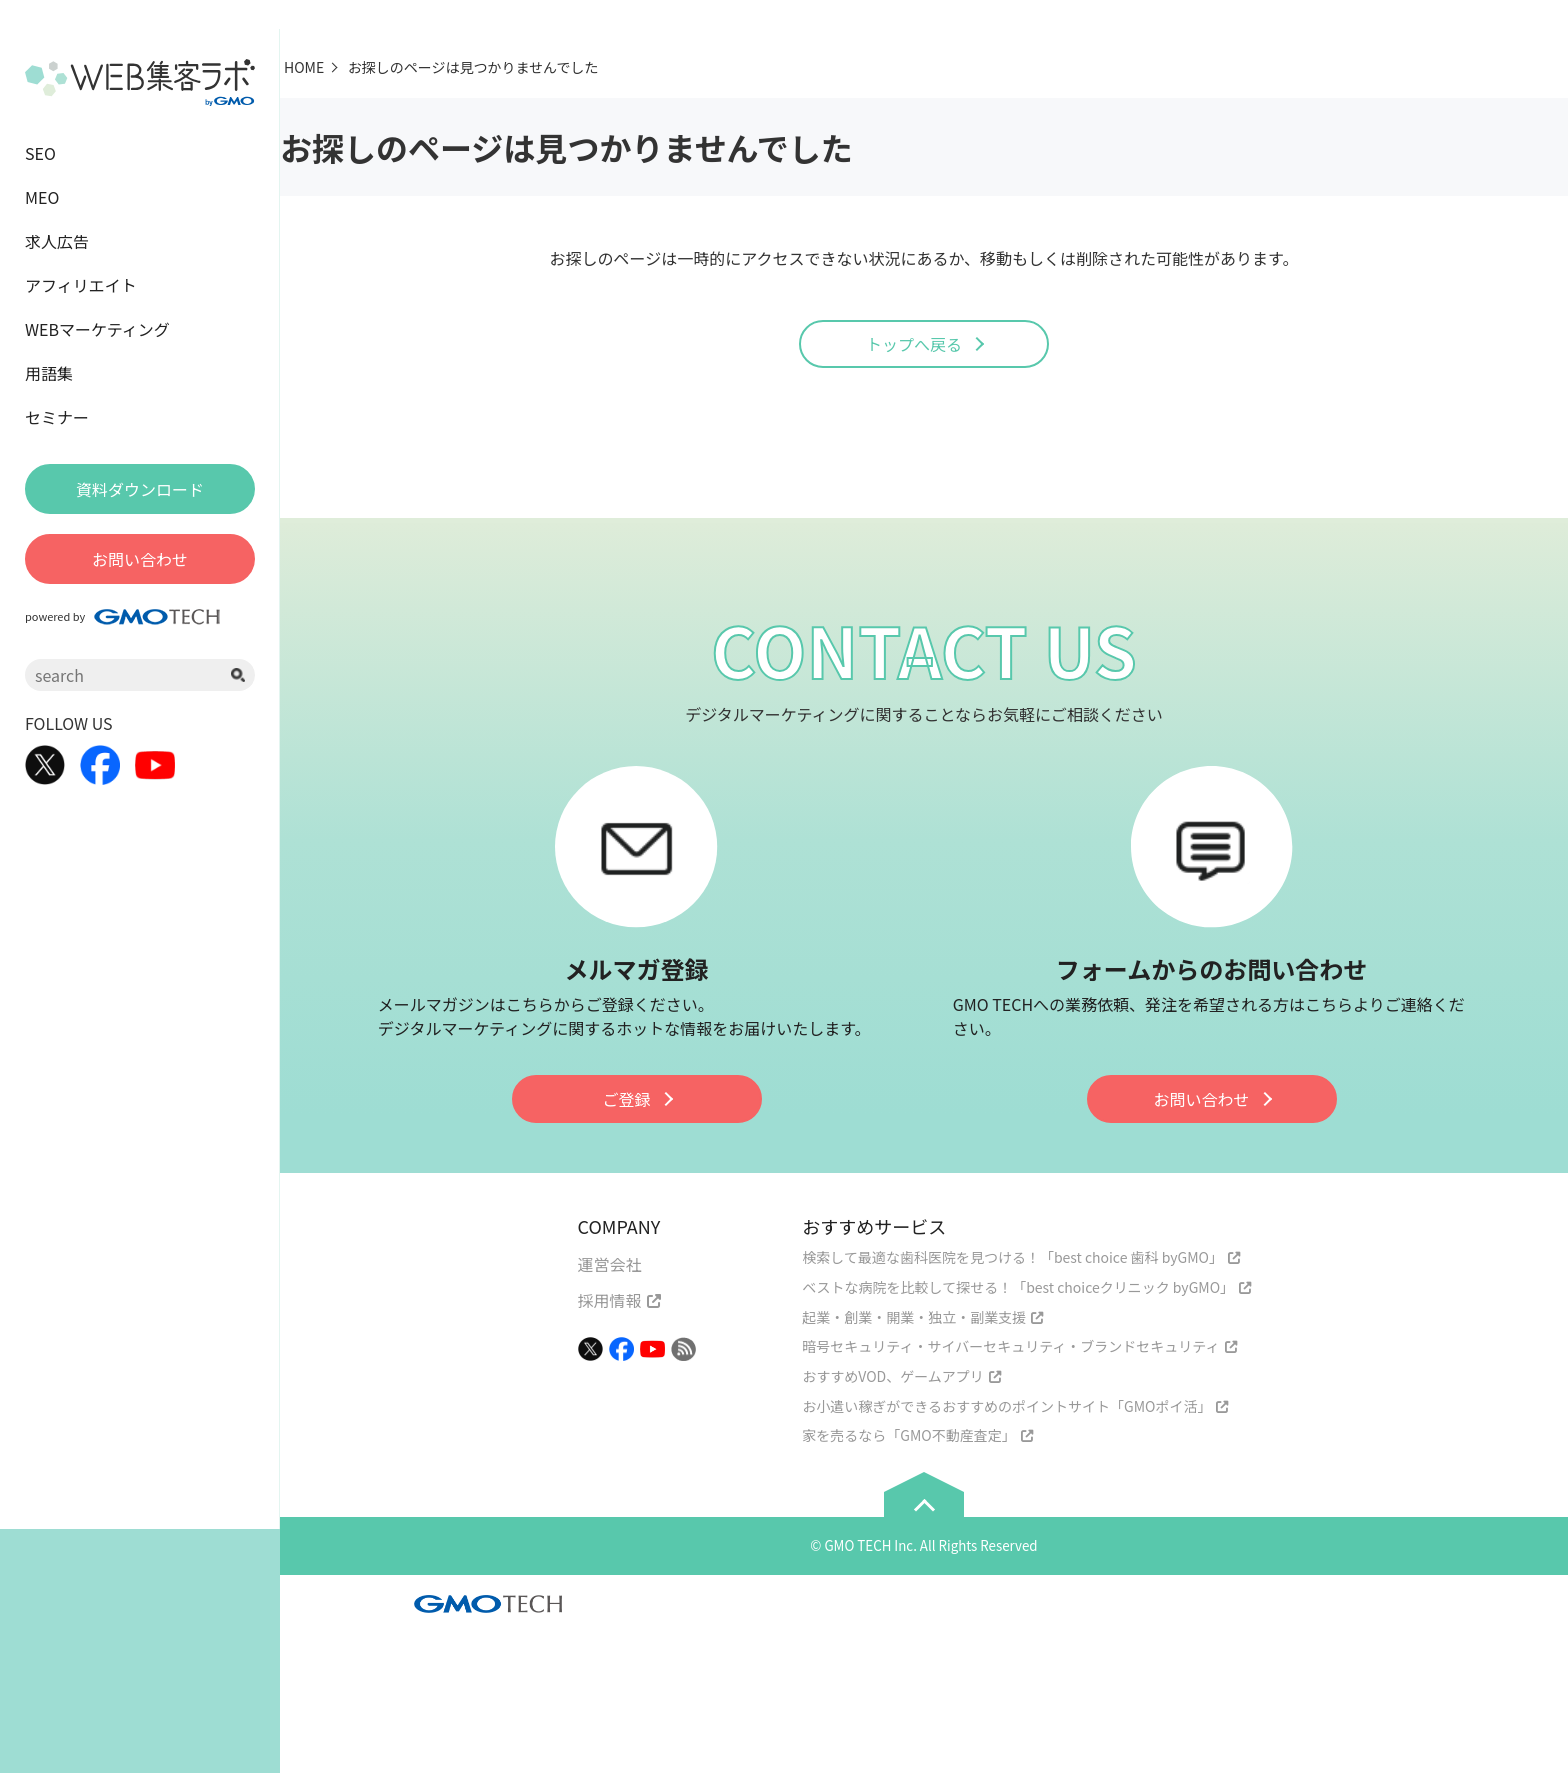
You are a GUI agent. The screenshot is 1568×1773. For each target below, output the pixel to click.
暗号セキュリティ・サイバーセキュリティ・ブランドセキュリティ (1010, 1346)
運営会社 (610, 1264)
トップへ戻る (914, 344)
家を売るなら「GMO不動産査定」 (908, 1435)
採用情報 (610, 1300)
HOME (304, 67)
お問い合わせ (1201, 1099)
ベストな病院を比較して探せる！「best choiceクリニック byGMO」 (1018, 1287)
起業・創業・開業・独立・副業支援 (914, 1317)
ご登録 (626, 1099)
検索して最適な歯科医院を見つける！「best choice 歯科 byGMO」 (1012, 1257)
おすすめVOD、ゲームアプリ (892, 1376)
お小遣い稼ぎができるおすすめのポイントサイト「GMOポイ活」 (1006, 1406)
